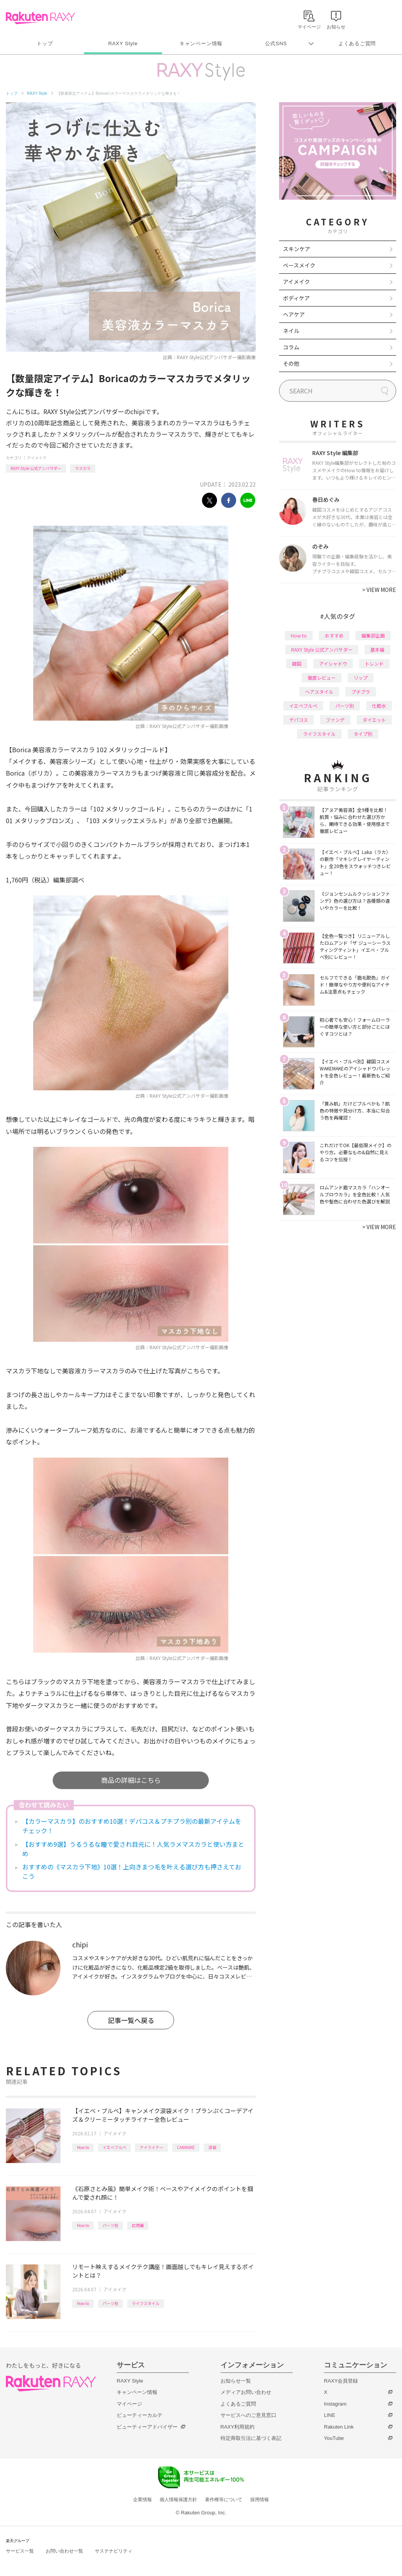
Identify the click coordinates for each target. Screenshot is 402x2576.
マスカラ (83, 468)
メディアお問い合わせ (246, 2392)
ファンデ (335, 719)
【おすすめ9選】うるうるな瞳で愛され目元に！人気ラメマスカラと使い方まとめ (133, 1848)
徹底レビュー (322, 677)
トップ (45, 43)
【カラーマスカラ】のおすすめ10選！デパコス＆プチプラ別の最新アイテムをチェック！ (131, 1825)
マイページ (129, 2404)
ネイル (291, 331)
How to (83, 2147)
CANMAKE (186, 2147)
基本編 (377, 649)
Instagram (335, 2404)
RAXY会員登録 (341, 2381)
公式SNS (276, 43)
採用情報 (259, 2499)
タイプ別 (363, 733)
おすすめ (334, 635)
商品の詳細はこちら (131, 1780)
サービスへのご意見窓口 (248, 2415)
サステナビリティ (113, 2551)
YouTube (334, 2438)
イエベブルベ (114, 2147)
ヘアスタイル (319, 691)
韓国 (296, 663)
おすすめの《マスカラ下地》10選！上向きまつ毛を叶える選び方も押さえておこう (131, 1871)
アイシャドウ (333, 663)
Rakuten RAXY (40, 18)
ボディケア (296, 298)
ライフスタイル (145, 2303)
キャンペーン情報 (201, 43)
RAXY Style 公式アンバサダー (36, 468)
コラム (291, 347)
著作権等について (223, 2499)
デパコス (298, 719)
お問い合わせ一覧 (64, 2551)
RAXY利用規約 (237, 2427)
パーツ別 (110, 2225)
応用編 (138, 2225)
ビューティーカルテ (139, 2415)
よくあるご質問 (357, 43)
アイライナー (151, 2147)
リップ (361, 677)
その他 (291, 363)
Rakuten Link (339, 2427)
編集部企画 (373, 635)
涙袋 (212, 2147)
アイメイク (36, 458)
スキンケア (296, 249)
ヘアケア (294, 314)
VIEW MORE (379, 590)
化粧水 (379, 705)
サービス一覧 (20, 2551)
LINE (329, 2415)
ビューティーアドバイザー (147, 2427)
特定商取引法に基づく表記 (251, 2438)
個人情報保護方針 (178, 2499)
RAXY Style (122, 43)
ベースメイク (299, 265)
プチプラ (360, 691)
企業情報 (142, 2499)
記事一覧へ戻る (131, 2020)
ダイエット (374, 719)
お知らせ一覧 (236, 2381)
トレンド (374, 663)
